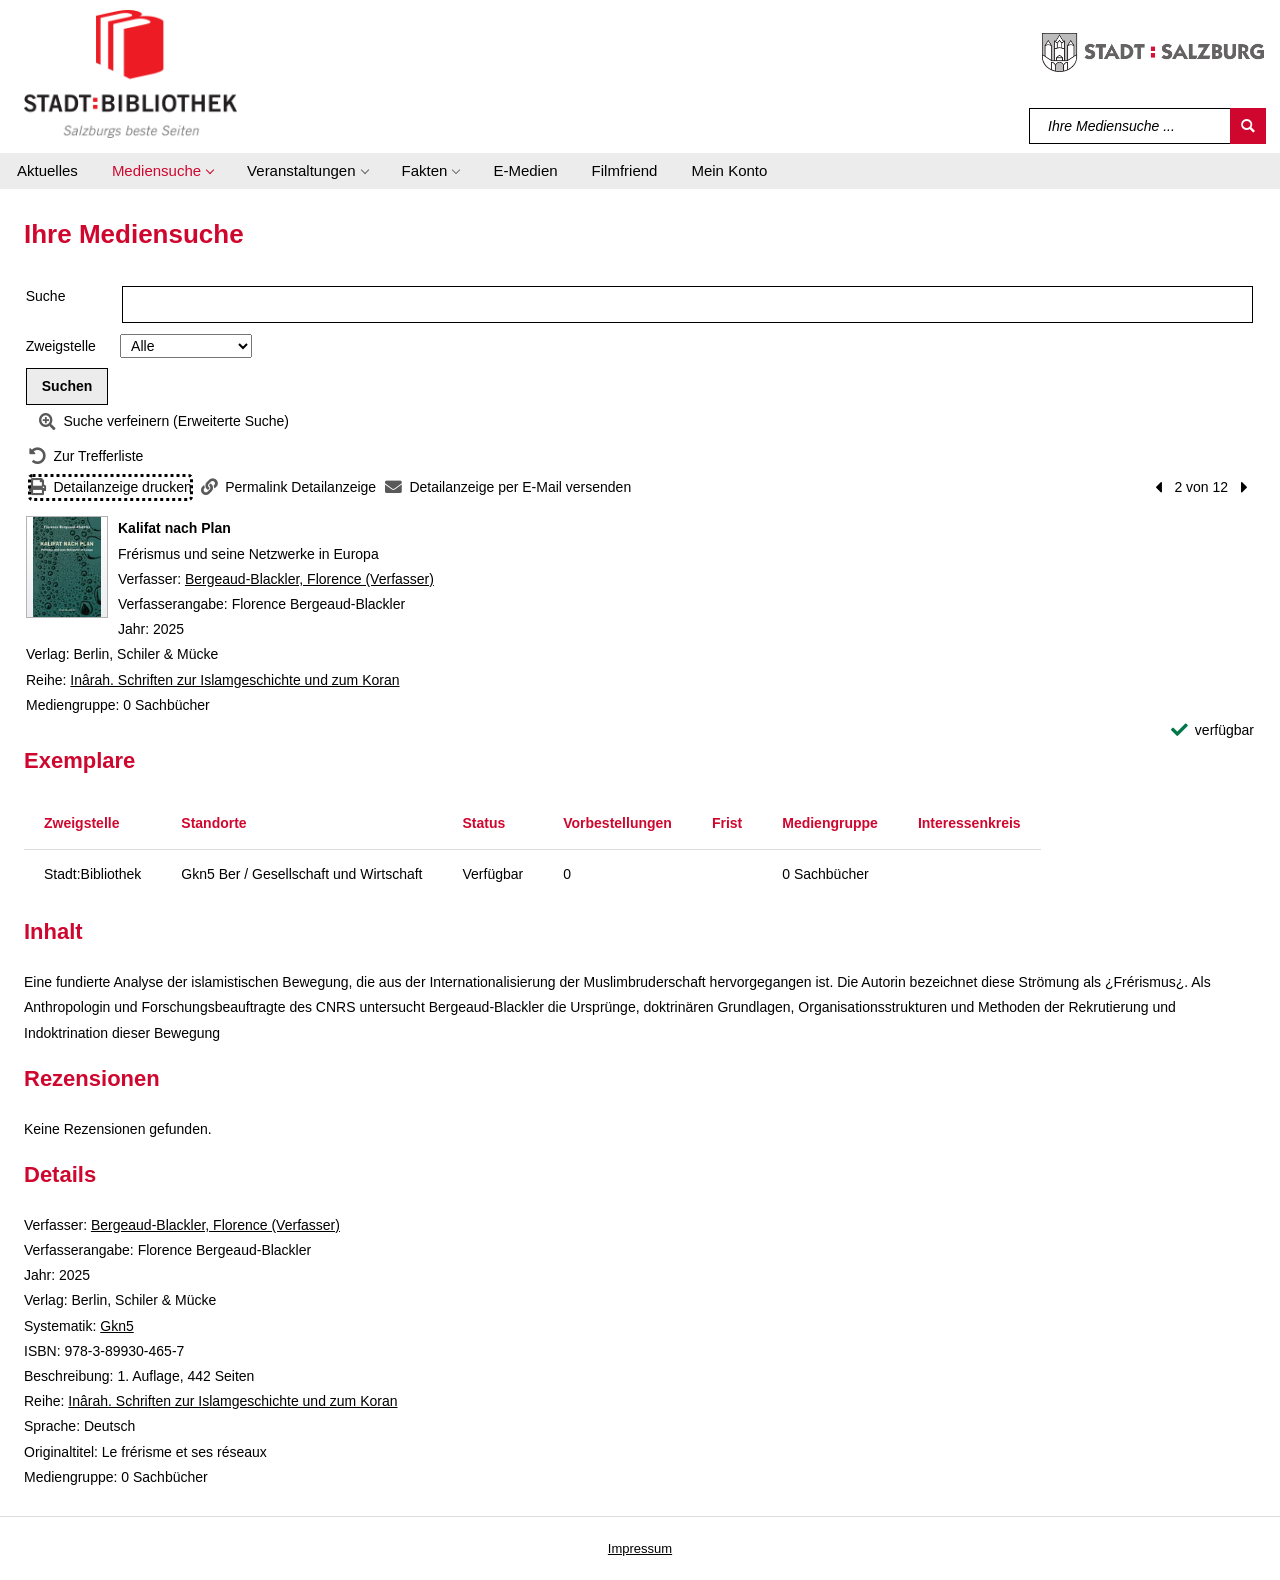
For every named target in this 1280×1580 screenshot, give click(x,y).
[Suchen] (1248, 126)
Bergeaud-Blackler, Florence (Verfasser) (309, 579)
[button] (162, 171)
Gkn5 (116, 1326)
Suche (46, 296)
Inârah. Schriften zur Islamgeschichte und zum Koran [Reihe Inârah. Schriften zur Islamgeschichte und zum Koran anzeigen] (234, 680)
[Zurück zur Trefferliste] (86, 456)
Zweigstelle (61, 346)
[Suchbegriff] (1130, 126)
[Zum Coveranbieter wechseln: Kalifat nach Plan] (67, 567)
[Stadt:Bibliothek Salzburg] (130, 73)
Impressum (640, 1548)
